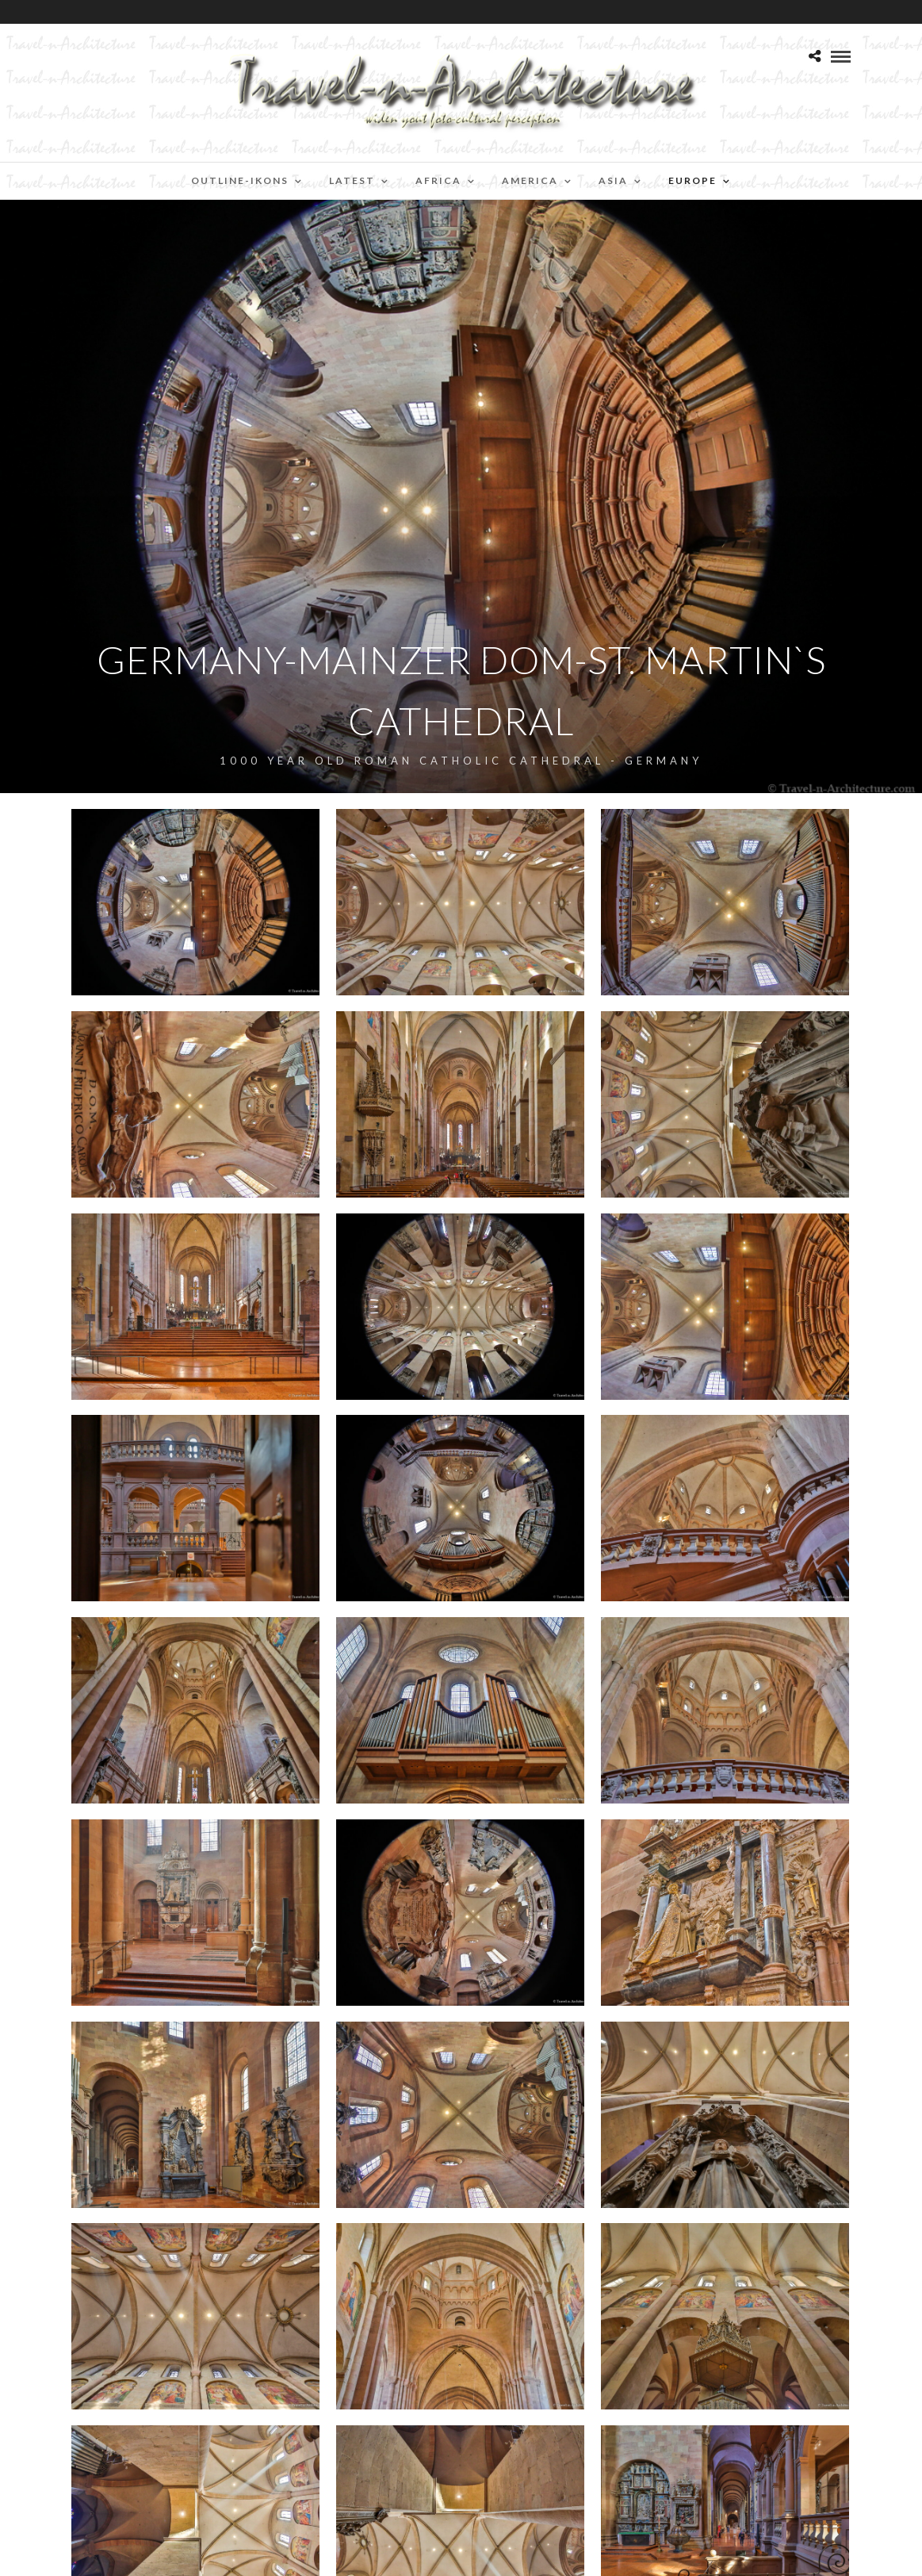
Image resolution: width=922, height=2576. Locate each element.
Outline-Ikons (240, 180)
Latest (352, 180)
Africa (438, 180)
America (530, 180)
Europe (692, 180)
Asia (613, 180)
